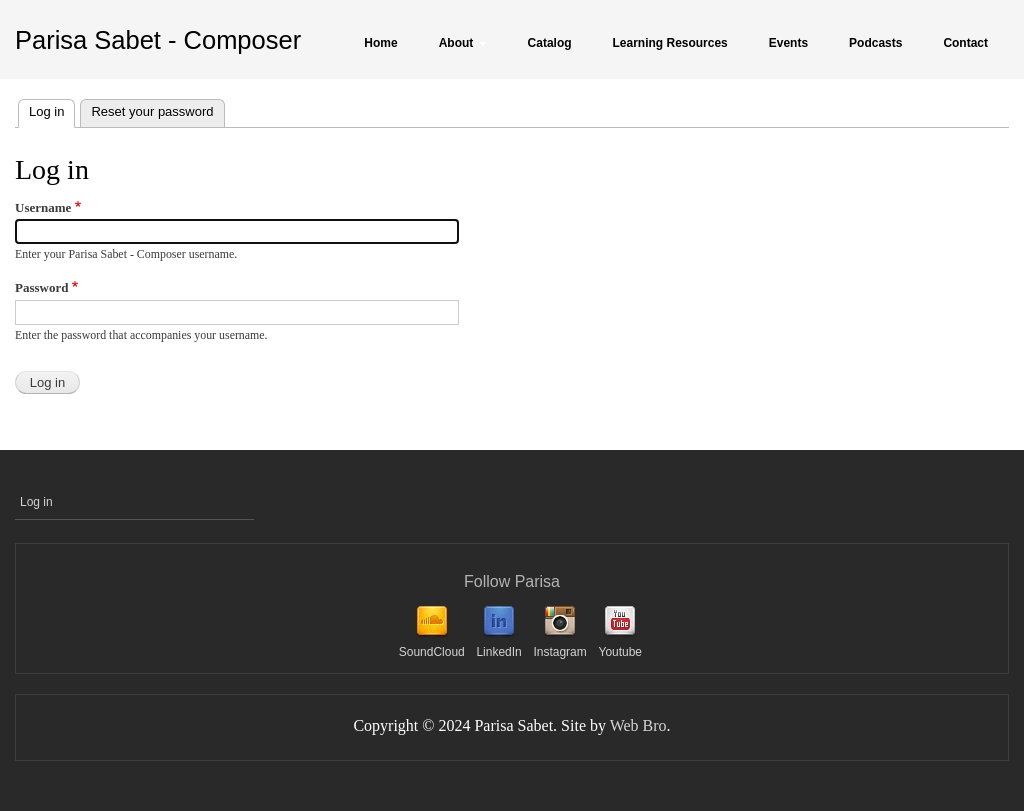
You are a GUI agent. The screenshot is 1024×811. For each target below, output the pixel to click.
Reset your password (152, 111)
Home (380, 43)
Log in (52, 109)
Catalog (550, 43)
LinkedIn (498, 652)
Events (788, 43)
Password (41, 287)
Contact (965, 43)
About (463, 43)
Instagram (559, 652)
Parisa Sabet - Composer (158, 40)
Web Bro (638, 725)
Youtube (620, 652)
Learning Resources (670, 43)
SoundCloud (432, 652)
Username (43, 207)
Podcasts (875, 43)
